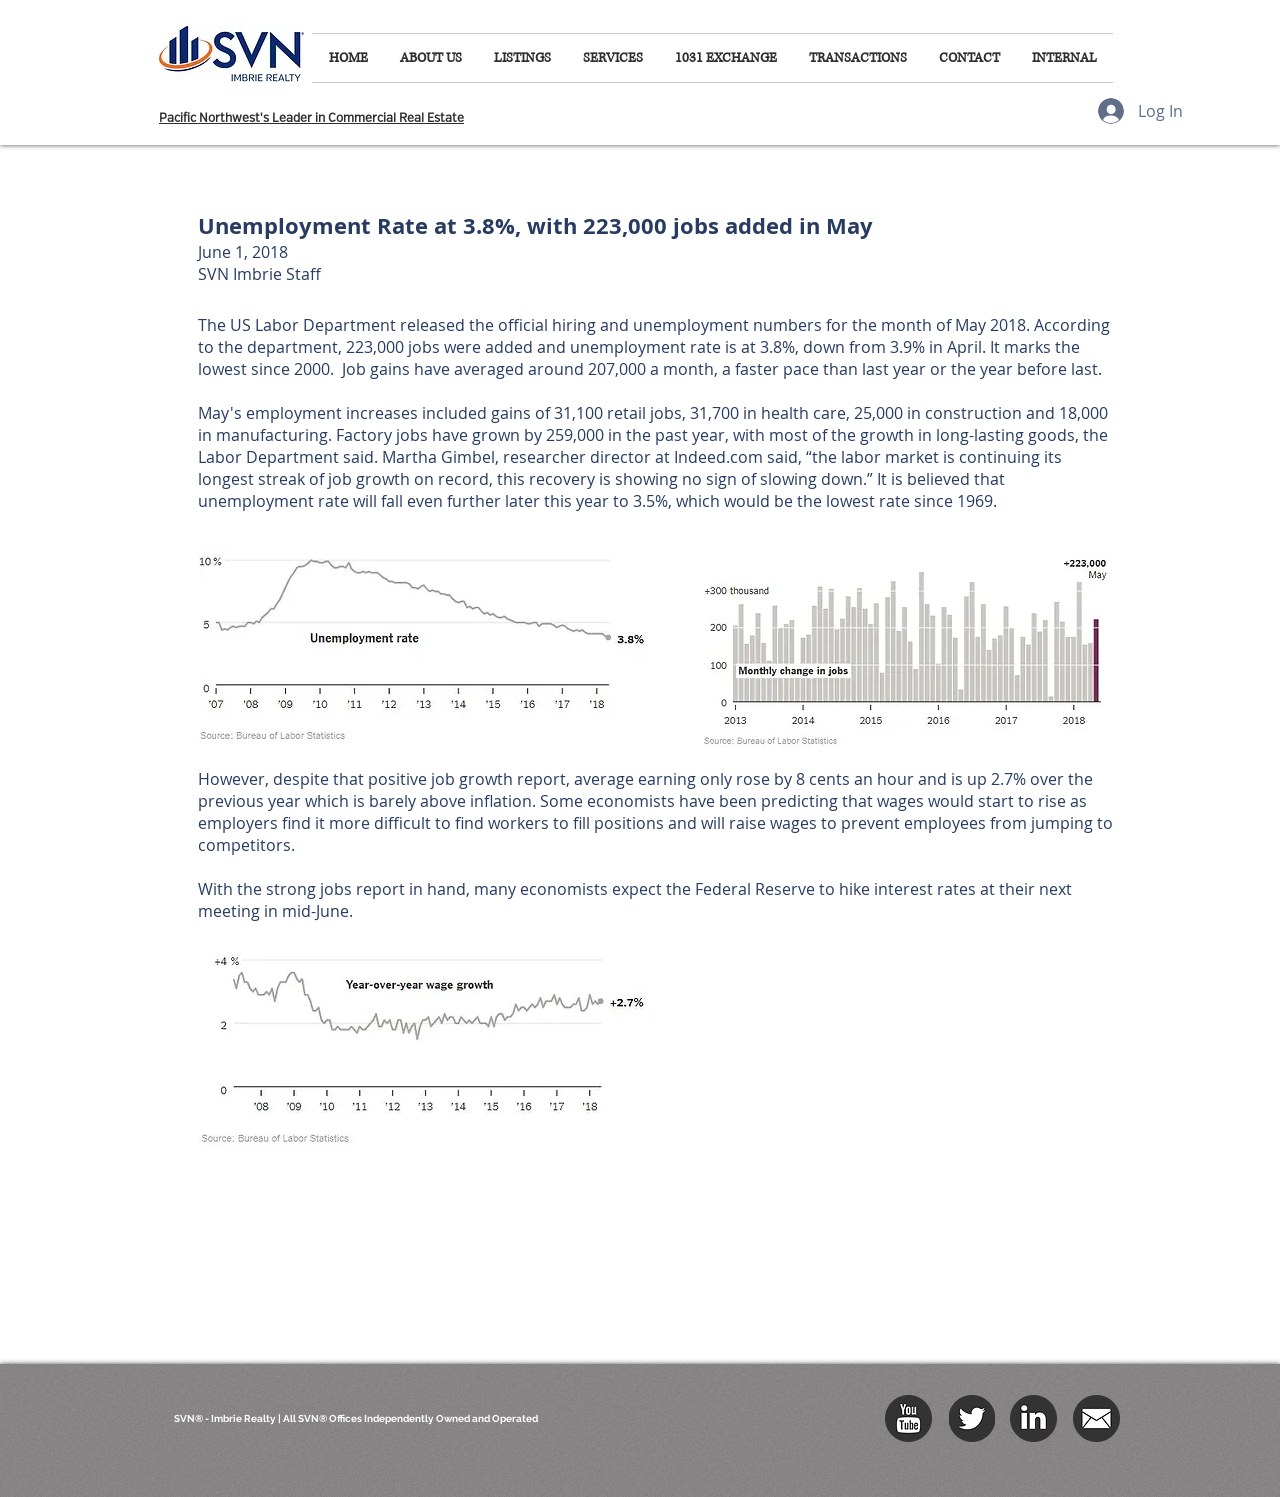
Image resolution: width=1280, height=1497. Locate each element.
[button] (431, 58)
